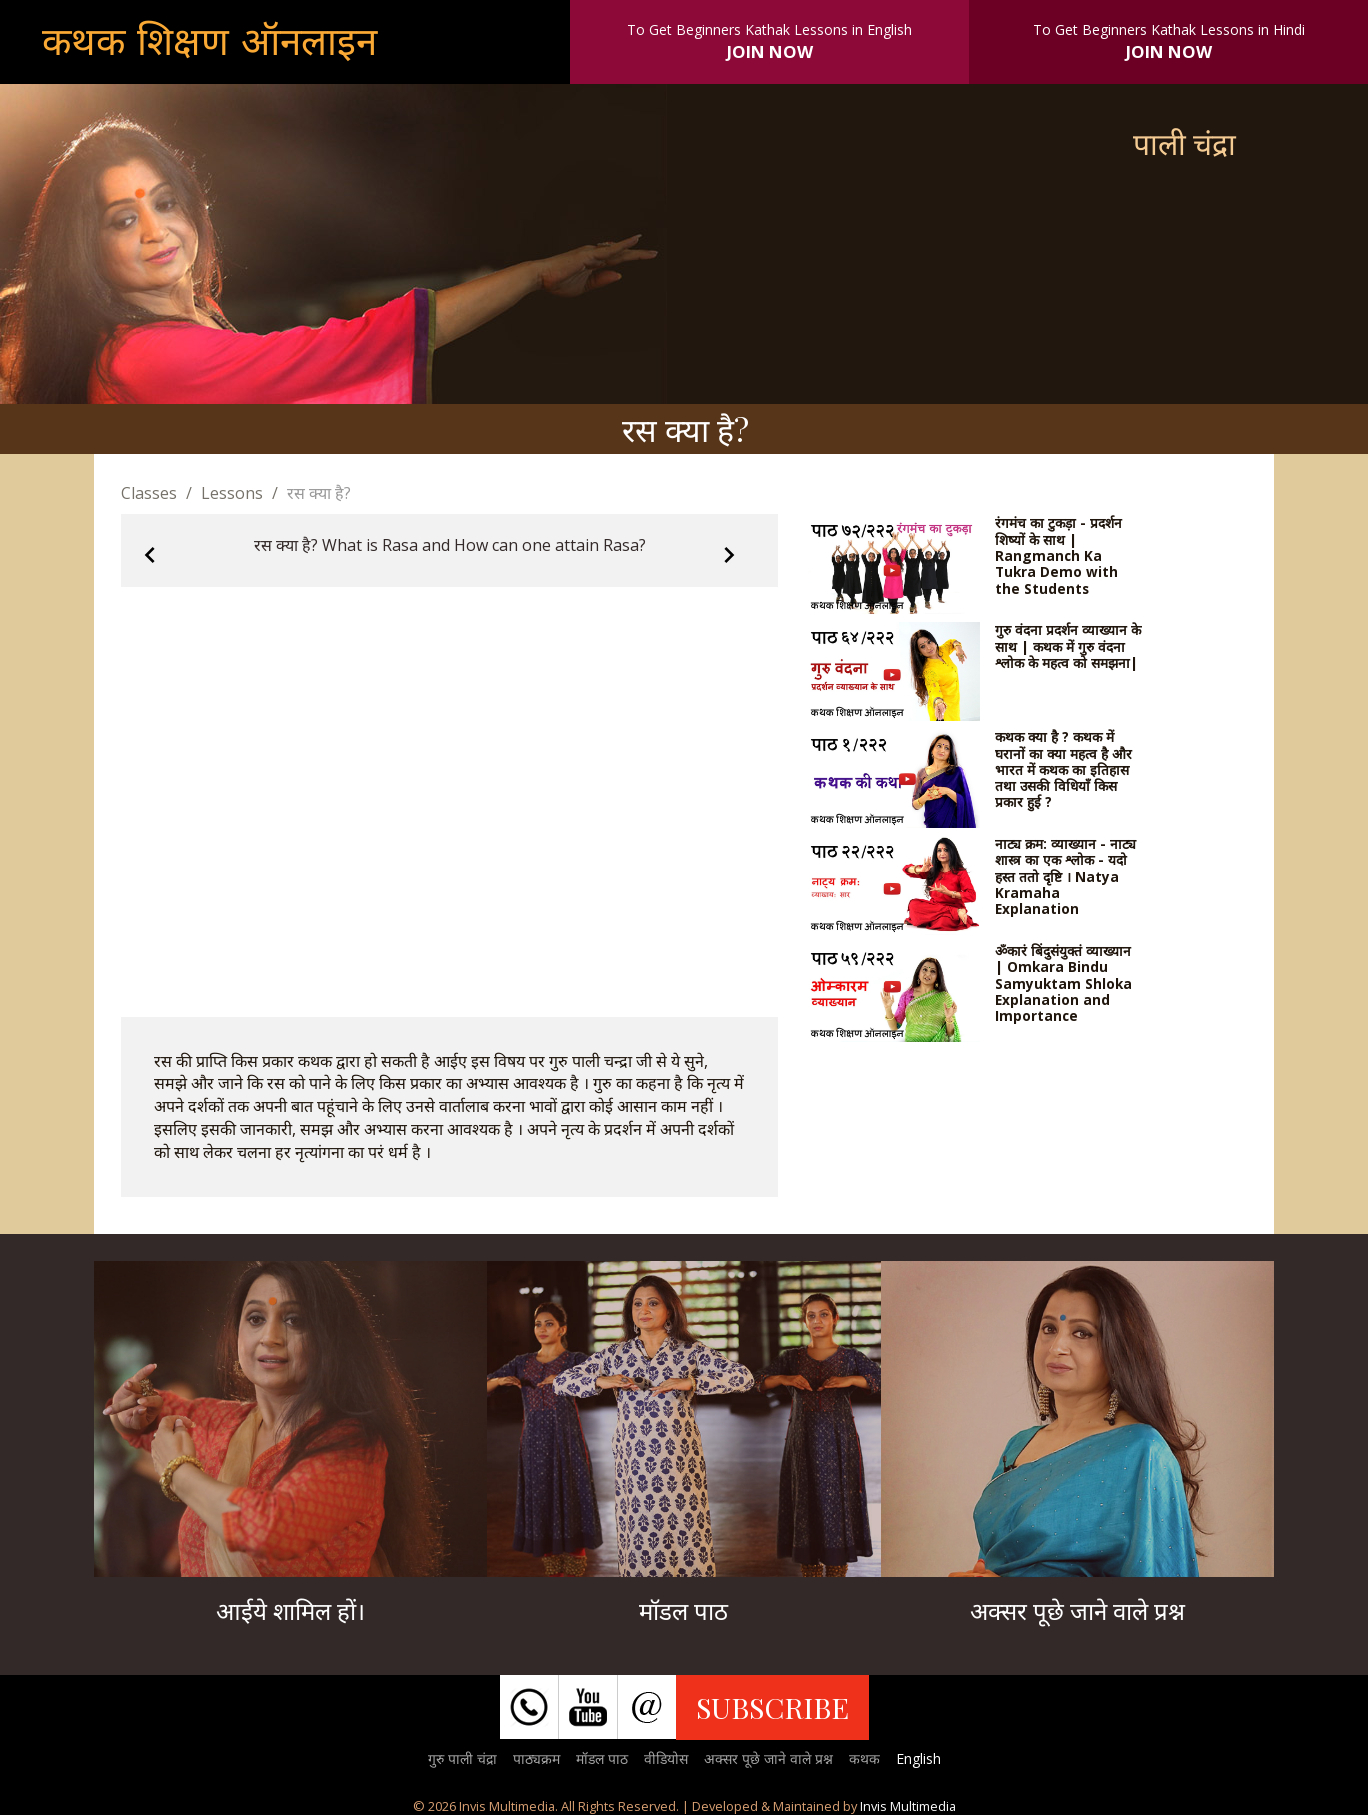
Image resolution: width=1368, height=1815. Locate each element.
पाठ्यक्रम (536, 1758)
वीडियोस (666, 1758)
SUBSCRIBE (772, 1707)
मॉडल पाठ (602, 1758)
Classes (149, 493)
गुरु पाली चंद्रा (462, 1758)
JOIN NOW (770, 51)
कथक (864, 1758)
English (918, 1758)
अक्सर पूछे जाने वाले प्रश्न (768, 1758)
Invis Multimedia (908, 1806)
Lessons (232, 493)
